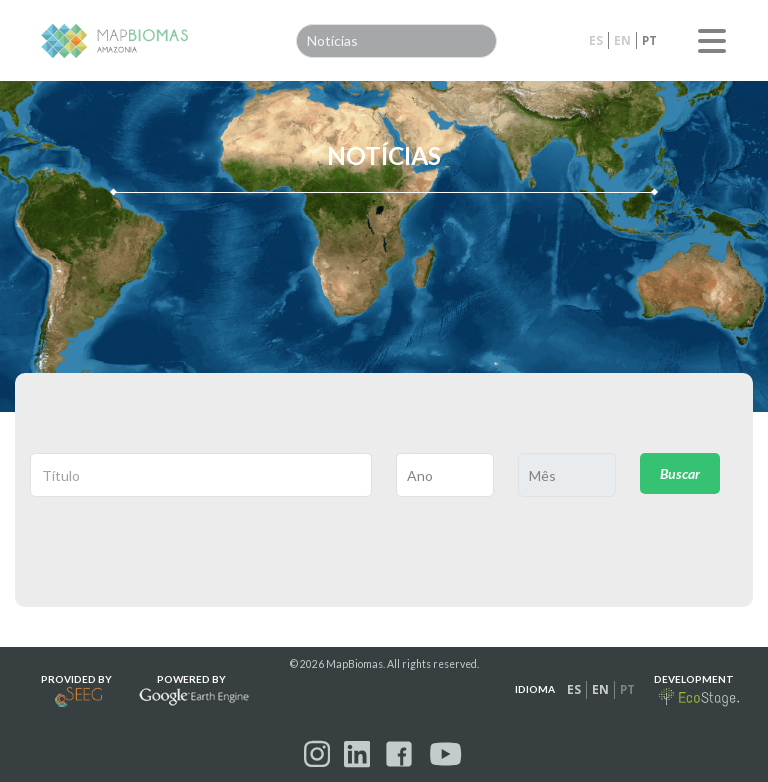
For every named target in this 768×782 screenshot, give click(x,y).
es (596, 40)
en (622, 40)
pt (649, 40)
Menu (712, 41)
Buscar (680, 473)
